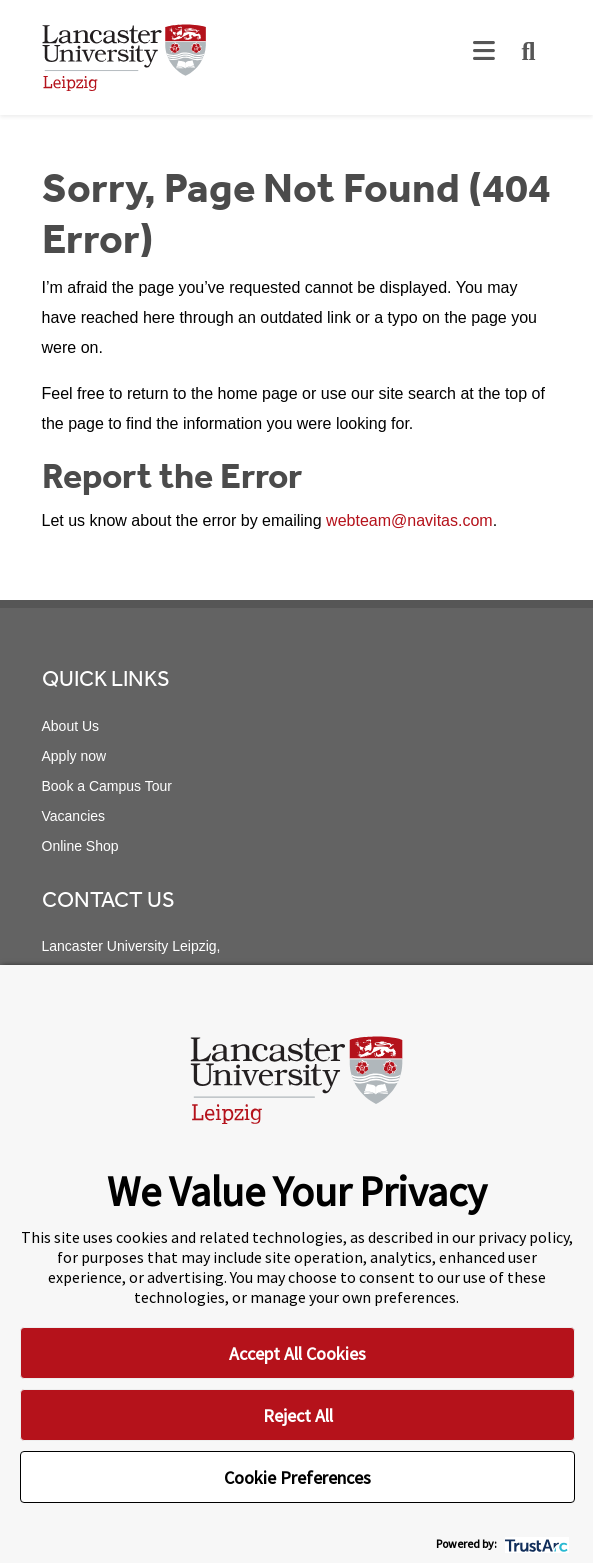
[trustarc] (534, 1543)
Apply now (74, 756)
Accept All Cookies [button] (297, 1353)
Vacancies (74, 816)
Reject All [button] (298, 1415)
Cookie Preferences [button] (297, 1477)
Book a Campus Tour (107, 786)
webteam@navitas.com (409, 520)
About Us (71, 726)
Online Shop (80, 846)
